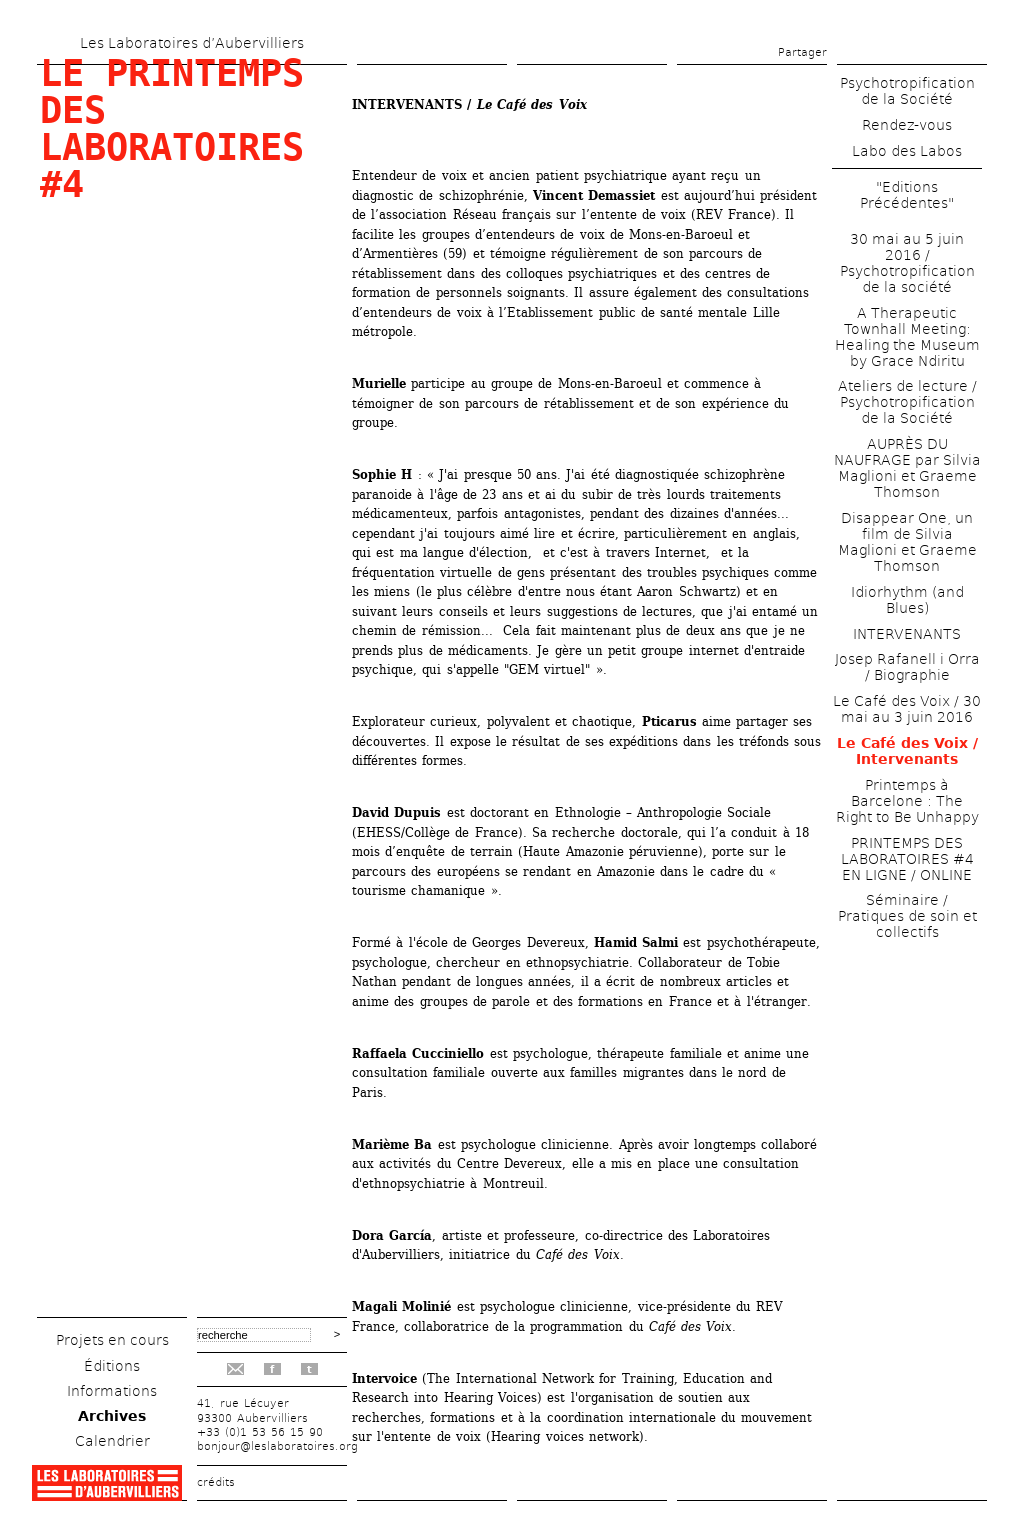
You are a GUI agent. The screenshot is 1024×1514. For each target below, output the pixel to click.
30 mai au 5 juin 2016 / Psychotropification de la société (907, 263)
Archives (112, 1416)
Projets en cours (112, 1340)
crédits (216, 1482)
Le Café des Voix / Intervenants (907, 751)
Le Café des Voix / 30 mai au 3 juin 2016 (907, 709)
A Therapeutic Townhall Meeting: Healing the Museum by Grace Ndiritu (907, 337)
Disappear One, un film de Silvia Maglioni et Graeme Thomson (907, 542)
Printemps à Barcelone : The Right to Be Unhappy (907, 801)
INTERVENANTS (907, 634)
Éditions (112, 1366)
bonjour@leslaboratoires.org (277, 1446)
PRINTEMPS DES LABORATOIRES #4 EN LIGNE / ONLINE (907, 859)
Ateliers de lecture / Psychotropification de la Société (907, 402)
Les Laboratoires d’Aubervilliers (192, 43)
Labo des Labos (907, 151)
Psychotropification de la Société (907, 91)
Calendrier (112, 1441)
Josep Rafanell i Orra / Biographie (907, 667)
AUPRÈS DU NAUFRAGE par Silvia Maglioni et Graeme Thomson (907, 468)
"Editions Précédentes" (907, 195)
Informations (112, 1391)
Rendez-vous (907, 125)
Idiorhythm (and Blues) (907, 600)
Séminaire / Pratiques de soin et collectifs (907, 916)
